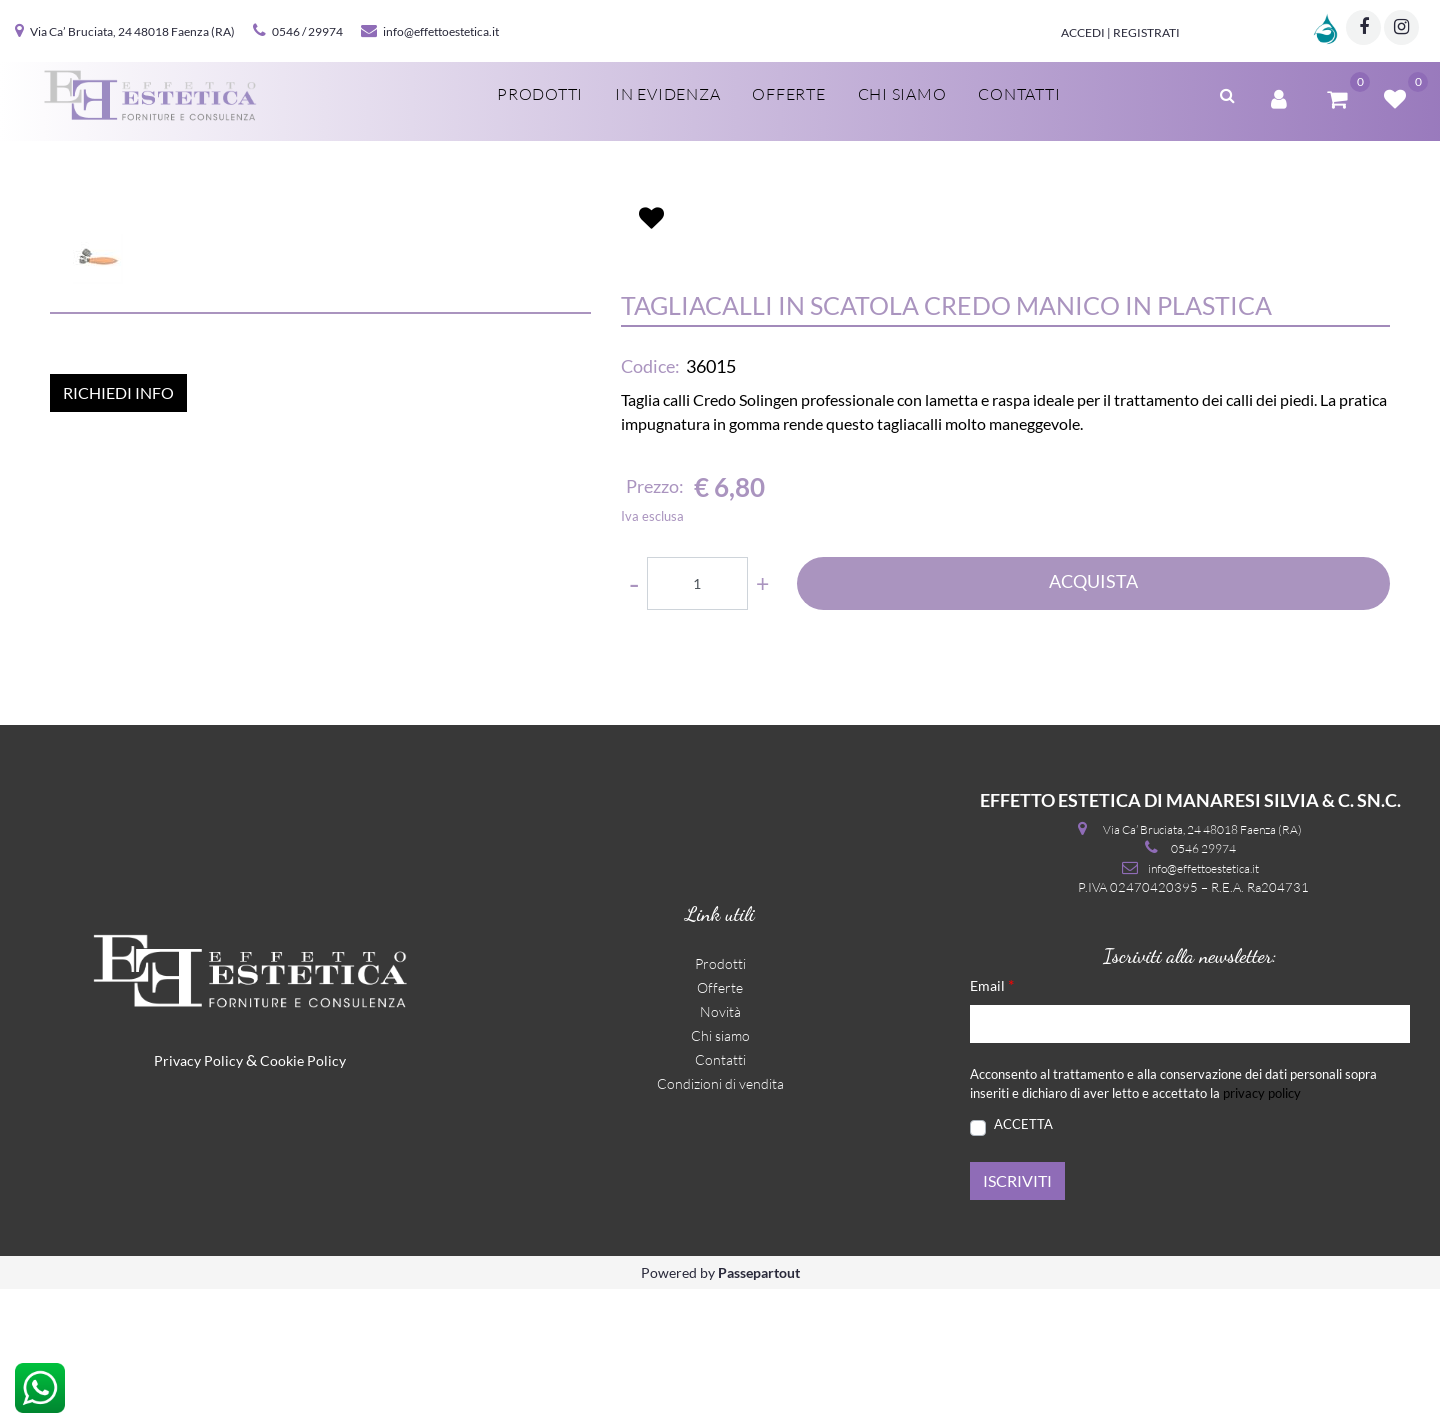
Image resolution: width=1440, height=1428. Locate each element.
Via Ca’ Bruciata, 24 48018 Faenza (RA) (132, 31)
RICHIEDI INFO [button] (118, 768)
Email (992, 1122)
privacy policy (1262, 1232)
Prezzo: (655, 602)
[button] (1227, 93)
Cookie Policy (303, 1199)
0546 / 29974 (307, 31)
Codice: (650, 482)
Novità (720, 1149)
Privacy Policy (198, 1199)
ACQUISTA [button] (1093, 696)
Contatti (1019, 94)
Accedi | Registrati (1120, 32)
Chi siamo (902, 94)
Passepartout (759, 1411)
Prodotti (540, 94)
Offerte (788, 94)
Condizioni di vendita (720, 1221)
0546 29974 (1203, 987)
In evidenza (667, 94)
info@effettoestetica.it (441, 31)
